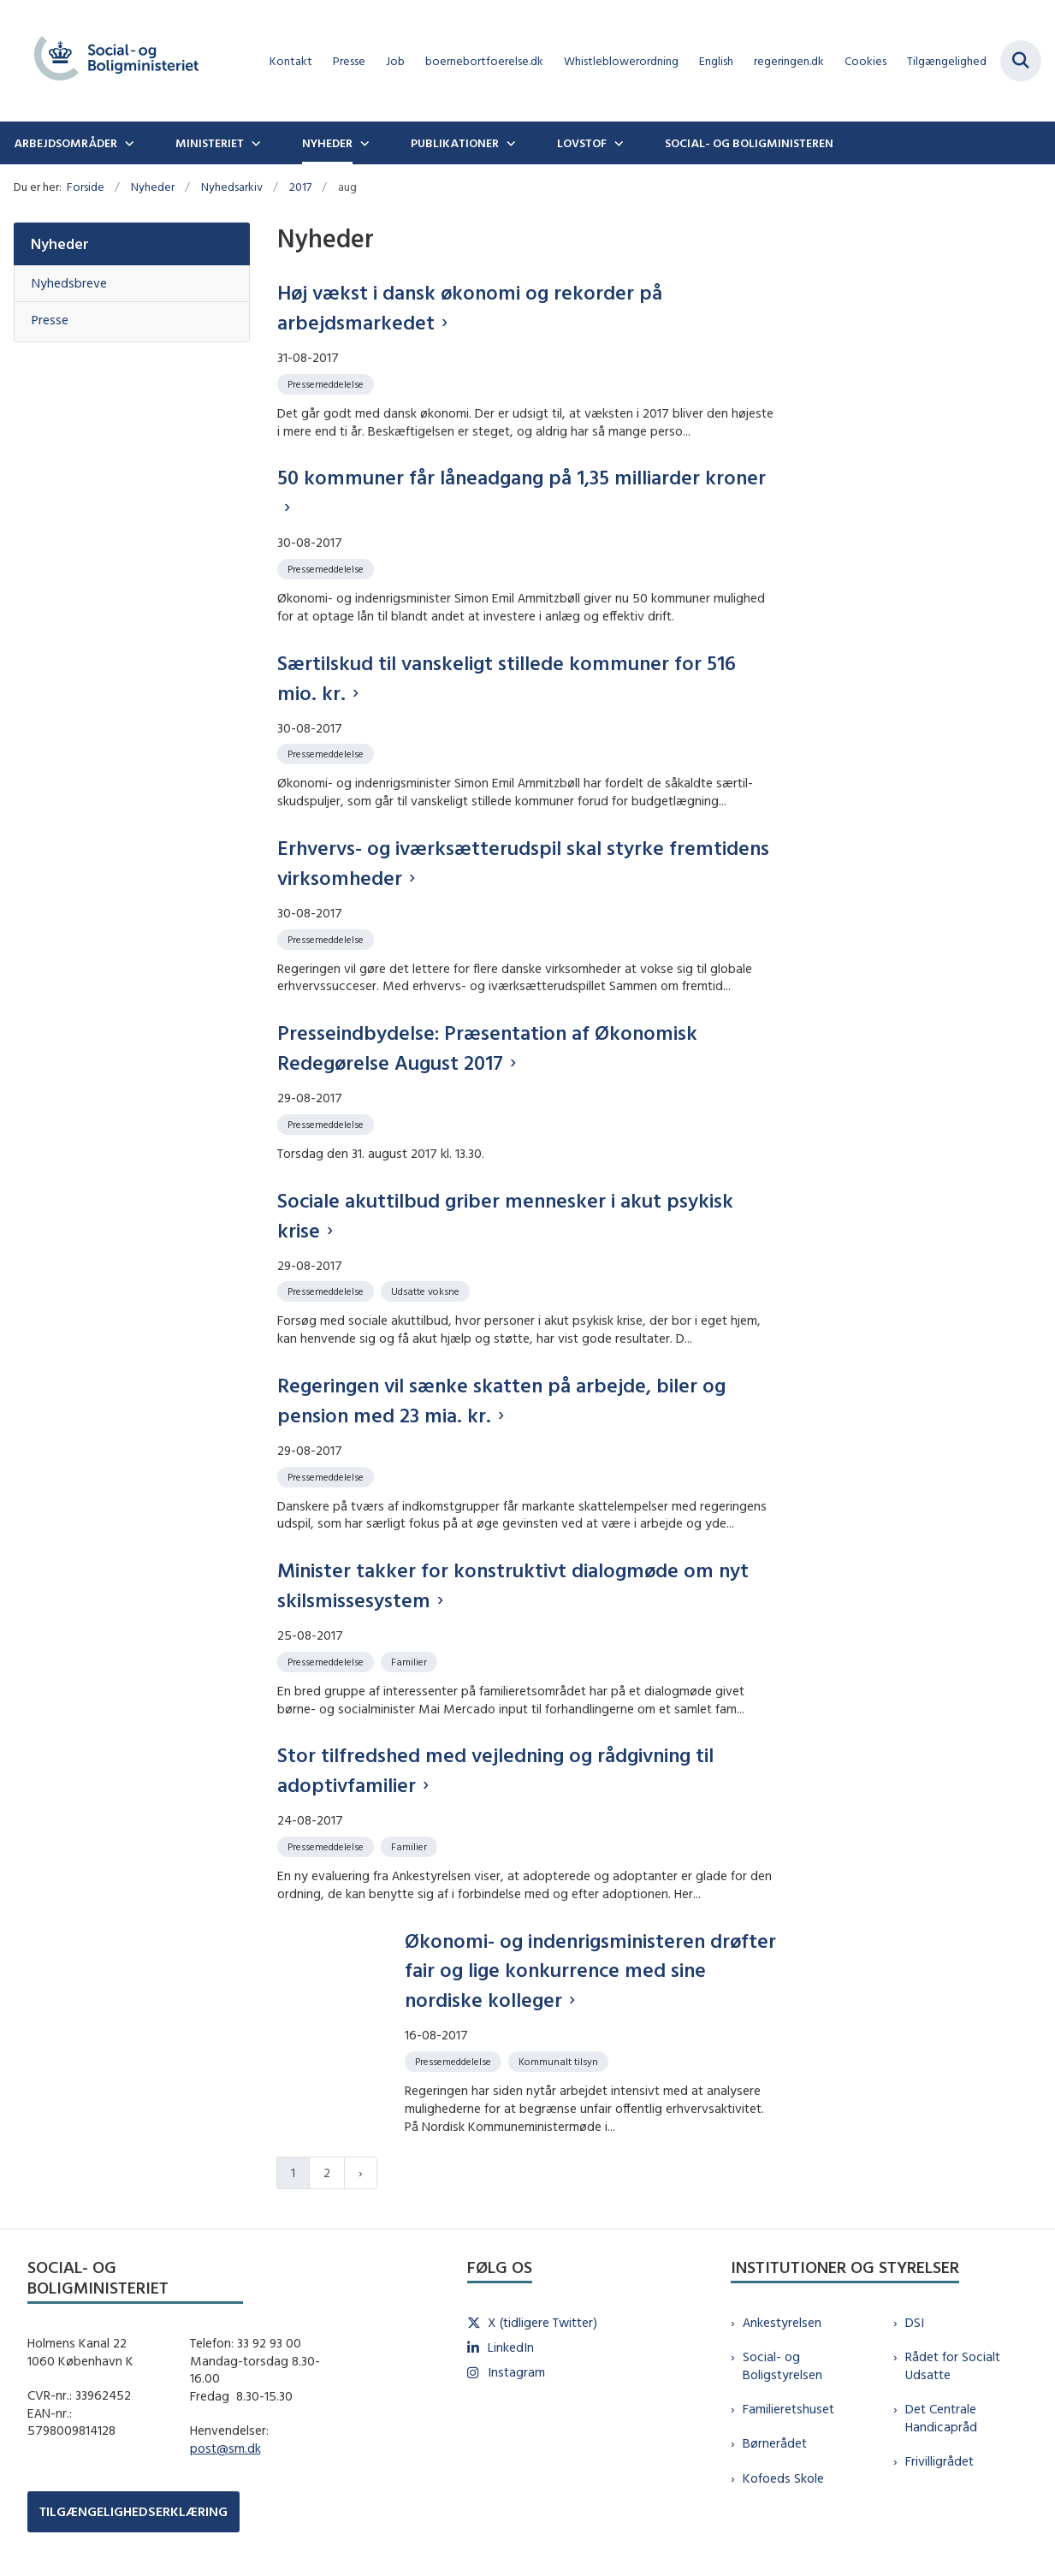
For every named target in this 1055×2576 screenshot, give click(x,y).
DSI (914, 2322)
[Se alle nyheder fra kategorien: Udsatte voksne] (427, 1290)
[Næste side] (360, 2173)
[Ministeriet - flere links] (254, 142)
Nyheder (327, 143)
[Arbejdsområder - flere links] (127, 142)
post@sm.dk (225, 2448)
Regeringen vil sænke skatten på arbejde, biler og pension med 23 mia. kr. (501, 1399)
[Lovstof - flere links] (617, 142)
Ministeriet (209, 143)
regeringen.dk (789, 61)
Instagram (516, 2372)
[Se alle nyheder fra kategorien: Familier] (411, 1661)
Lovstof (582, 143)
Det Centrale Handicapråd (941, 2418)
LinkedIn (511, 2347)
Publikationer (455, 143)
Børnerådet (775, 2443)
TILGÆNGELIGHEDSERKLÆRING (133, 2511)
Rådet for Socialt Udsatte (952, 2365)
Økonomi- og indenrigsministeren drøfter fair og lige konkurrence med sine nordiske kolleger (590, 1970)
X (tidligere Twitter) (542, 2322)
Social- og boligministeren (749, 143)
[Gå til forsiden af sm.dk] (109, 60)
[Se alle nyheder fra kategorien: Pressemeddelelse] (327, 383)
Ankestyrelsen (782, 2322)
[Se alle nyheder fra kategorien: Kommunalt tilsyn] (560, 2060)
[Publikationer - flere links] (509, 142)
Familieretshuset (788, 2409)
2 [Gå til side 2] (326, 2172)
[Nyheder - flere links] (363, 142)
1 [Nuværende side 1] (293, 2172)
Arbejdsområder (65, 143)
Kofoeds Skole (783, 2478)
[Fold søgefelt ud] (1020, 60)
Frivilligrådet (939, 2461)
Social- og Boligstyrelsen (782, 2365)
